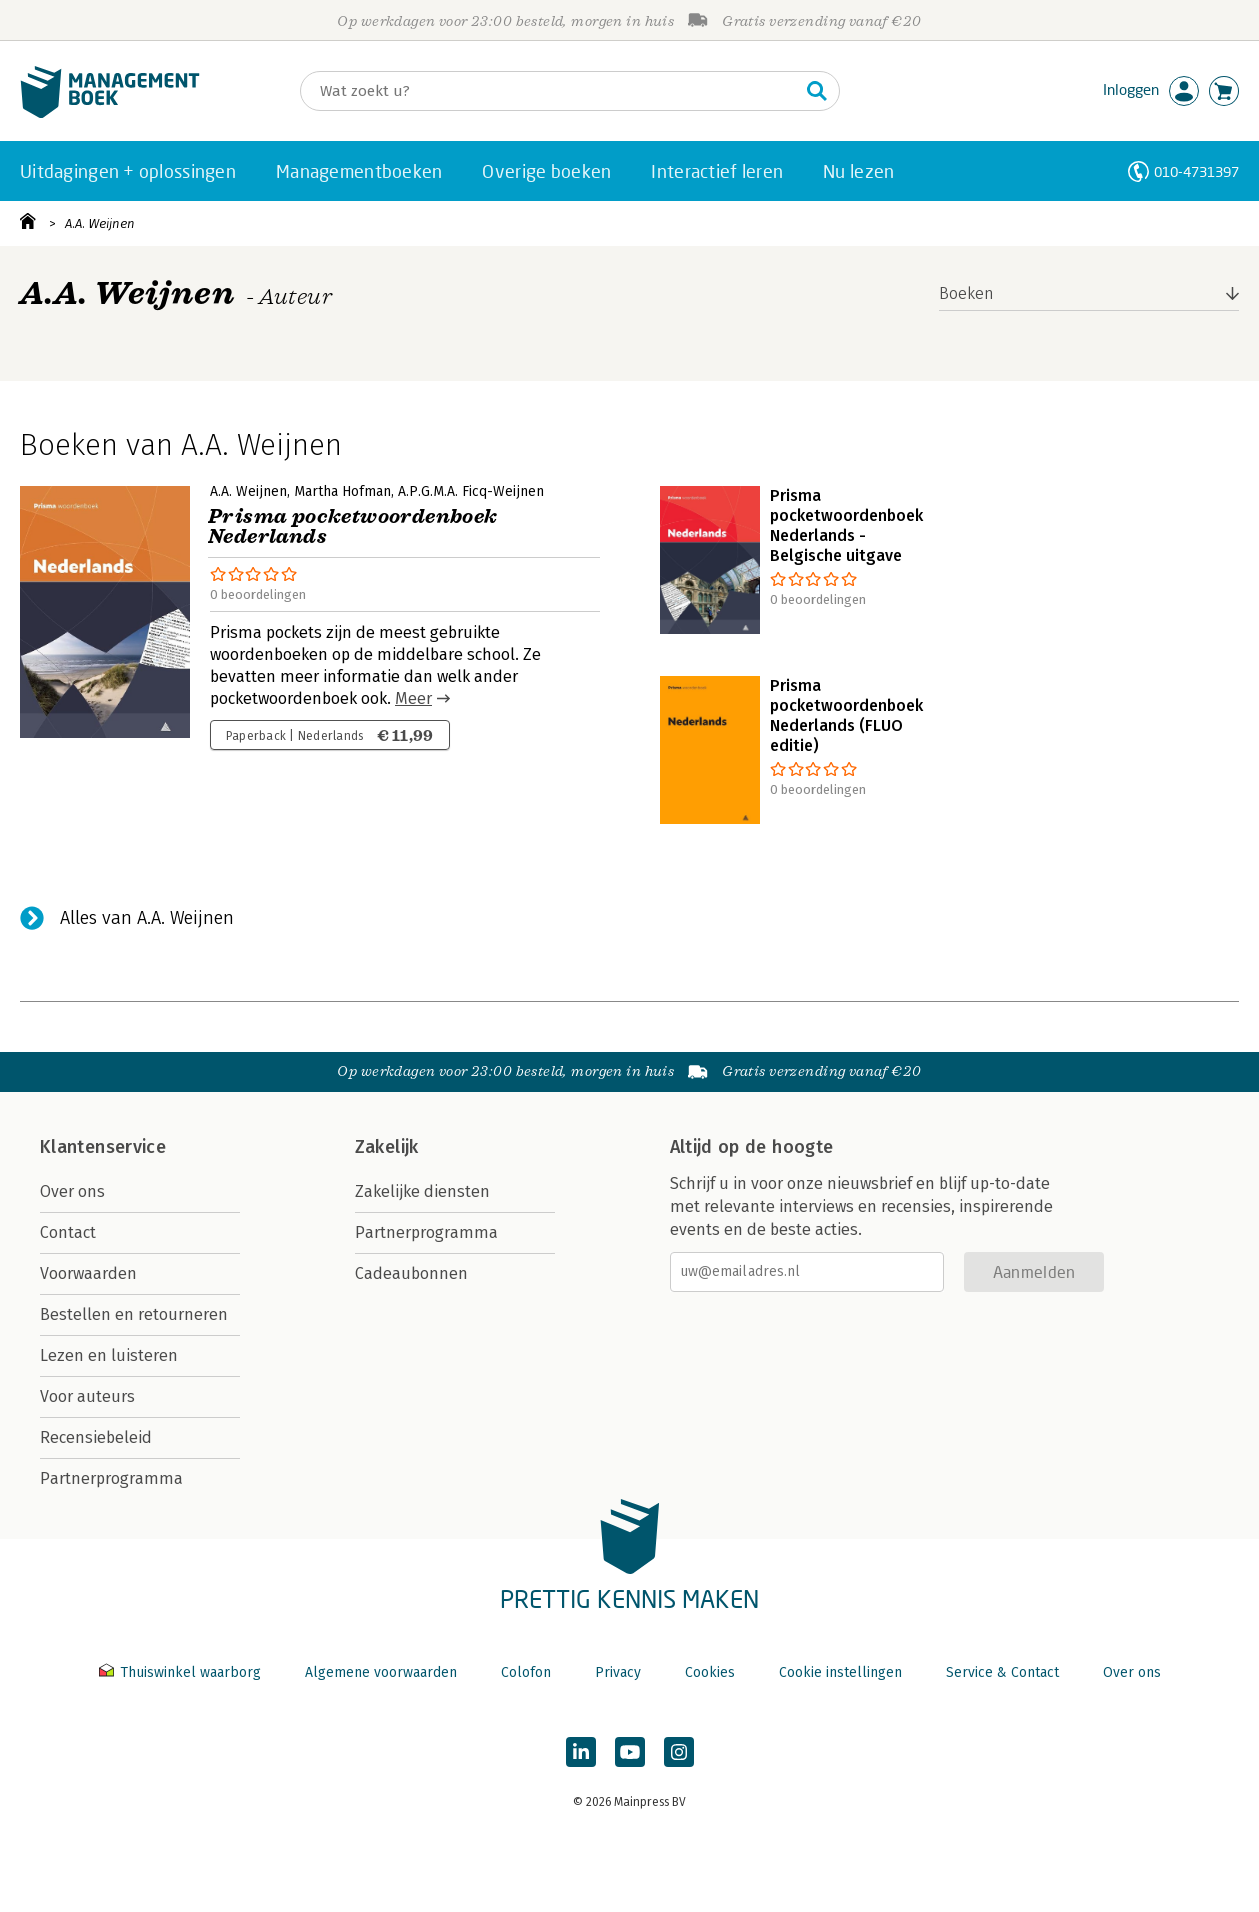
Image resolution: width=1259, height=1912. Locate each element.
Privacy (618, 1672)
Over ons (72, 1191)
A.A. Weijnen (100, 223)
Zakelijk (387, 1147)
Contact (68, 1232)
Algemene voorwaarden (381, 1672)
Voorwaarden (88, 1273)
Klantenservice (103, 1147)
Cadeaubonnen (411, 1273)
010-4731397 (1196, 171)
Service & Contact (1002, 1672)
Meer (413, 698)
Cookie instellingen (840, 1672)
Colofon (526, 1672)
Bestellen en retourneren (134, 1314)
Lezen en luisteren (109, 1355)
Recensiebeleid (96, 1437)
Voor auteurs (87, 1396)
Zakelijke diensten (422, 1191)
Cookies (710, 1672)
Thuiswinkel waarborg (182, 1672)
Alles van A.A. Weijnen (147, 918)
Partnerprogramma (111, 1478)
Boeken (966, 293)
